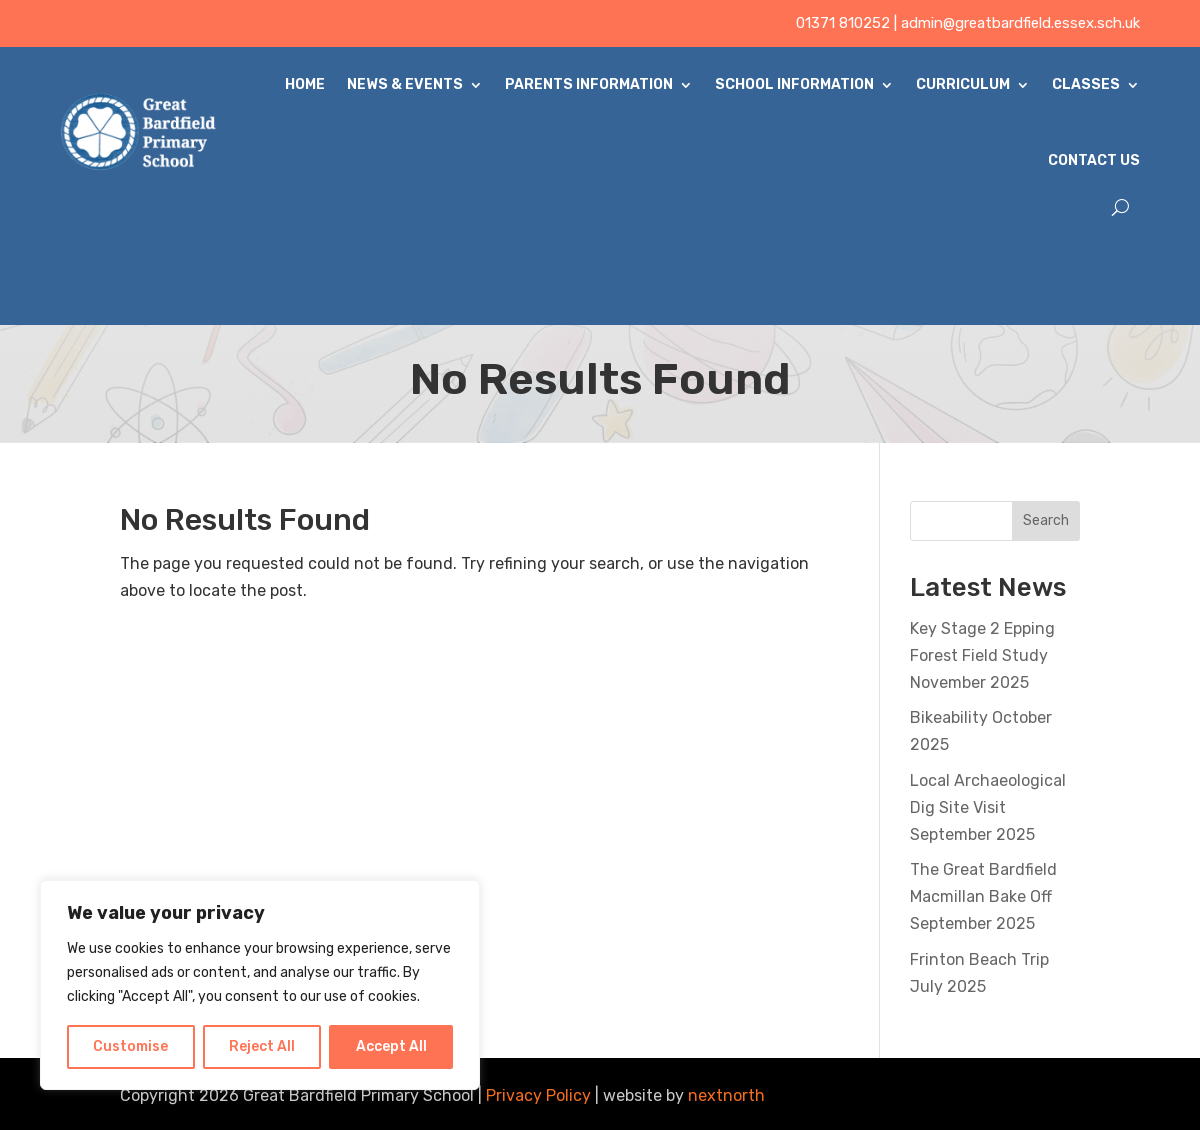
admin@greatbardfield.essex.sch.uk (1020, 23)
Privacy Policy (538, 1095)
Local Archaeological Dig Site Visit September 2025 (988, 807)
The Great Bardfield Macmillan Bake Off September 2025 (983, 896)
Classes (1086, 84)
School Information (794, 84)
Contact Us (1094, 160)
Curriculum (963, 84)
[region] (260, 985)
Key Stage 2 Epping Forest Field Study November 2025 (982, 655)
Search (1046, 520)
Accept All (391, 1046)
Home (305, 84)
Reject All (262, 1046)
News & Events (405, 84)
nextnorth (726, 1095)
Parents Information (589, 84)
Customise (130, 1046)
